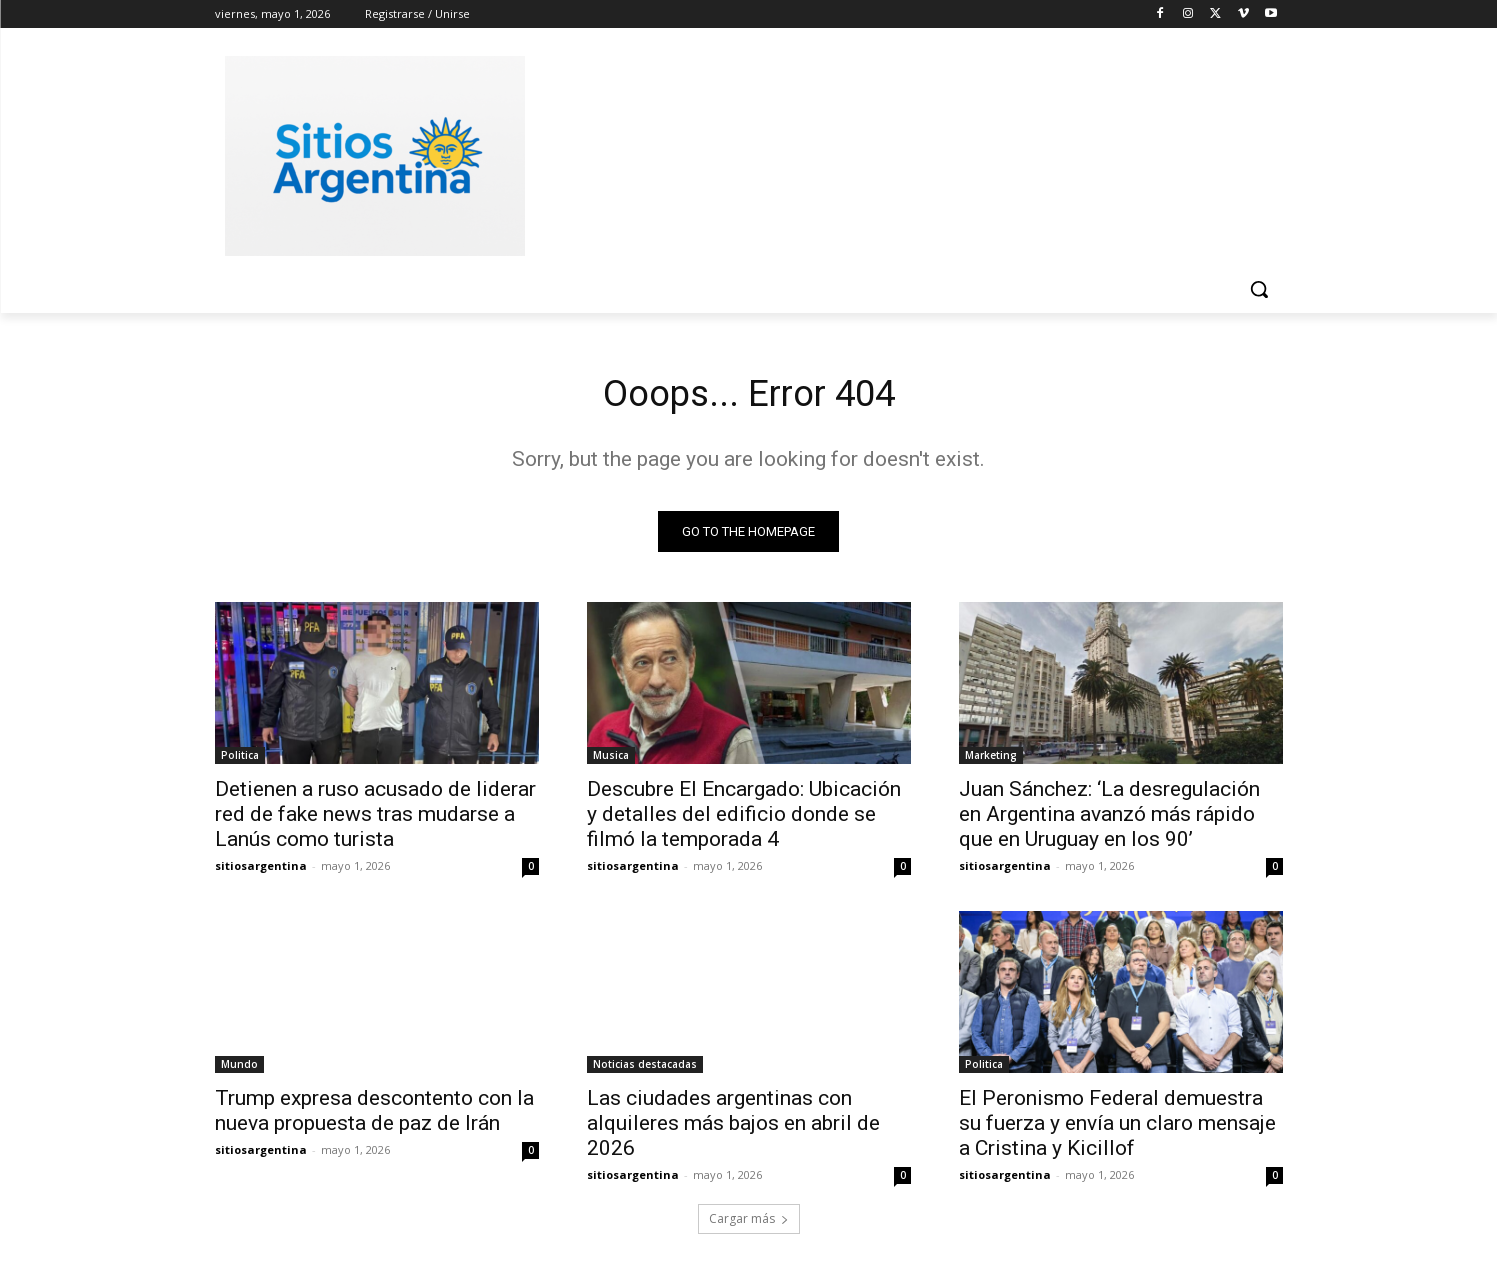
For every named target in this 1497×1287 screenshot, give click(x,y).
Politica (240, 760)
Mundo (239, 1069)
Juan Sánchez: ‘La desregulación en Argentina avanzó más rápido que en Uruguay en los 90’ (1109, 819)
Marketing (991, 760)
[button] (1259, 289)
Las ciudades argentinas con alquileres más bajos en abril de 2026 (733, 1128)
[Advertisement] (899, 153)
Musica (611, 760)
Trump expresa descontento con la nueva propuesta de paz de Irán (374, 1115)
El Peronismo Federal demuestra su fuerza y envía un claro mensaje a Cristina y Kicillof (1117, 1128)
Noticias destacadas (645, 1069)
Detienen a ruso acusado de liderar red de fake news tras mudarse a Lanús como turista (375, 819)
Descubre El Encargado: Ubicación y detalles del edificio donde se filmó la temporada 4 (744, 819)
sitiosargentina (261, 870)
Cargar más (749, 1223)
